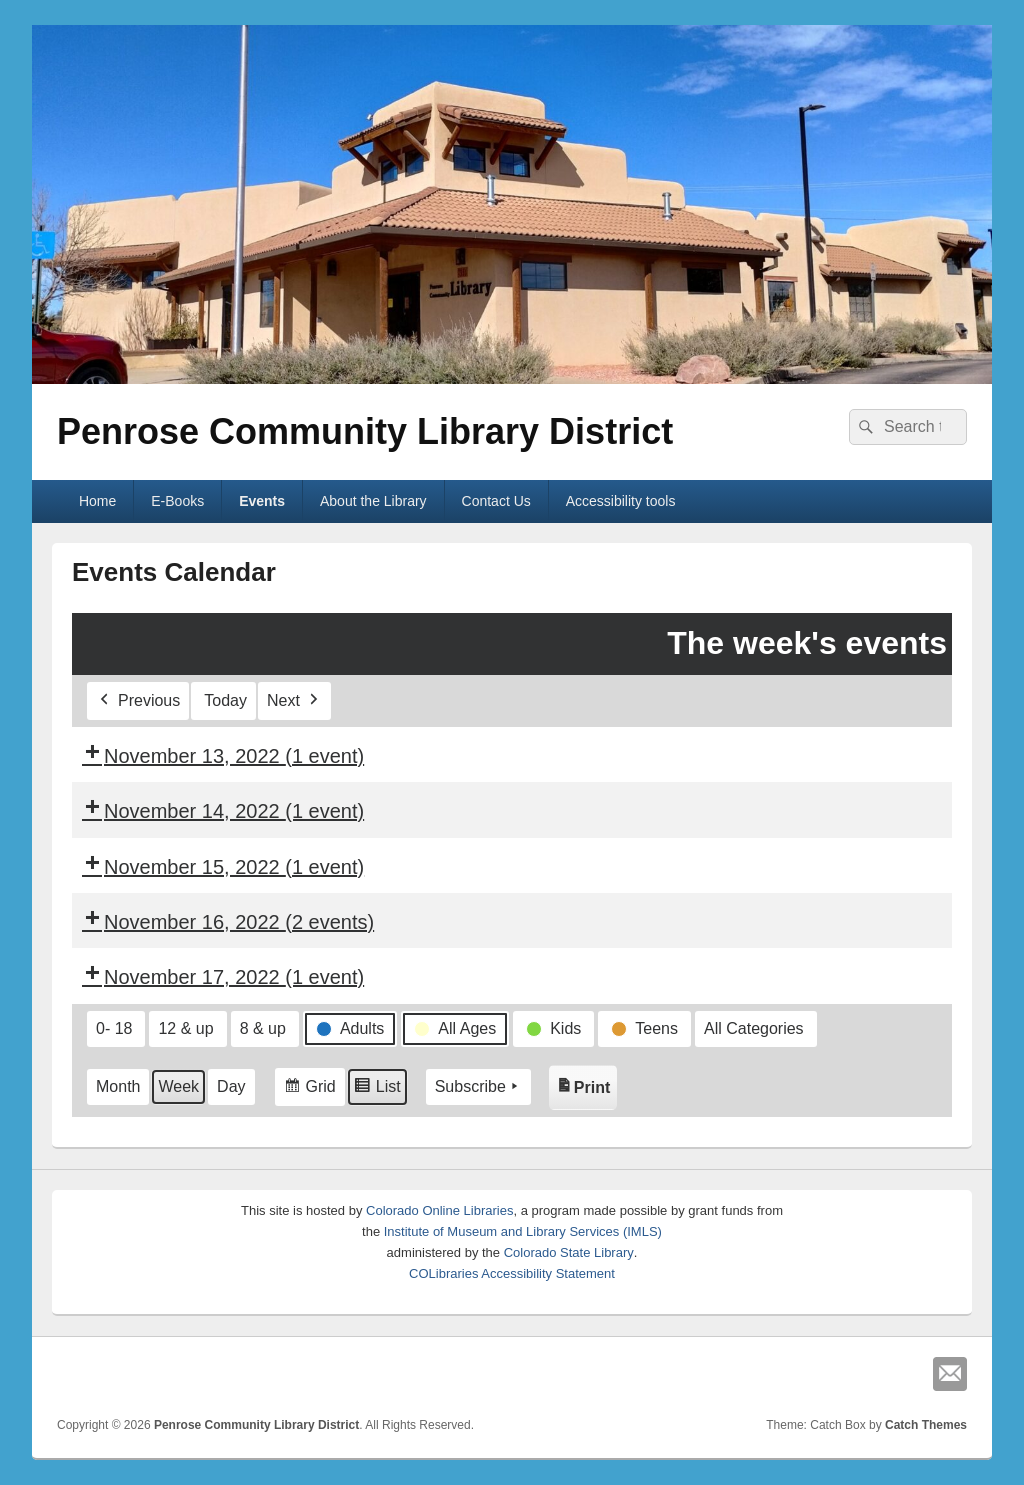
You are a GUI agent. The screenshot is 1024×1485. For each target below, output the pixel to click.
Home (97, 501)
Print (586, 1082)
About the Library (373, 501)
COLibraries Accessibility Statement (512, 1273)
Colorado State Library (569, 1252)
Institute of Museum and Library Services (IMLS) (523, 1231)
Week (178, 1086)
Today (225, 700)
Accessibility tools (621, 501)
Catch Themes (926, 1425)
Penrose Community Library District (365, 431)
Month (118, 1086)
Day (231, 1086)
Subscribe (478, 1087)
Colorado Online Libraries (439, 1210)
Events (262, 501)
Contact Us (496, 501)
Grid (309, 1089)
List (377, 1089)
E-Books (177, 501)
